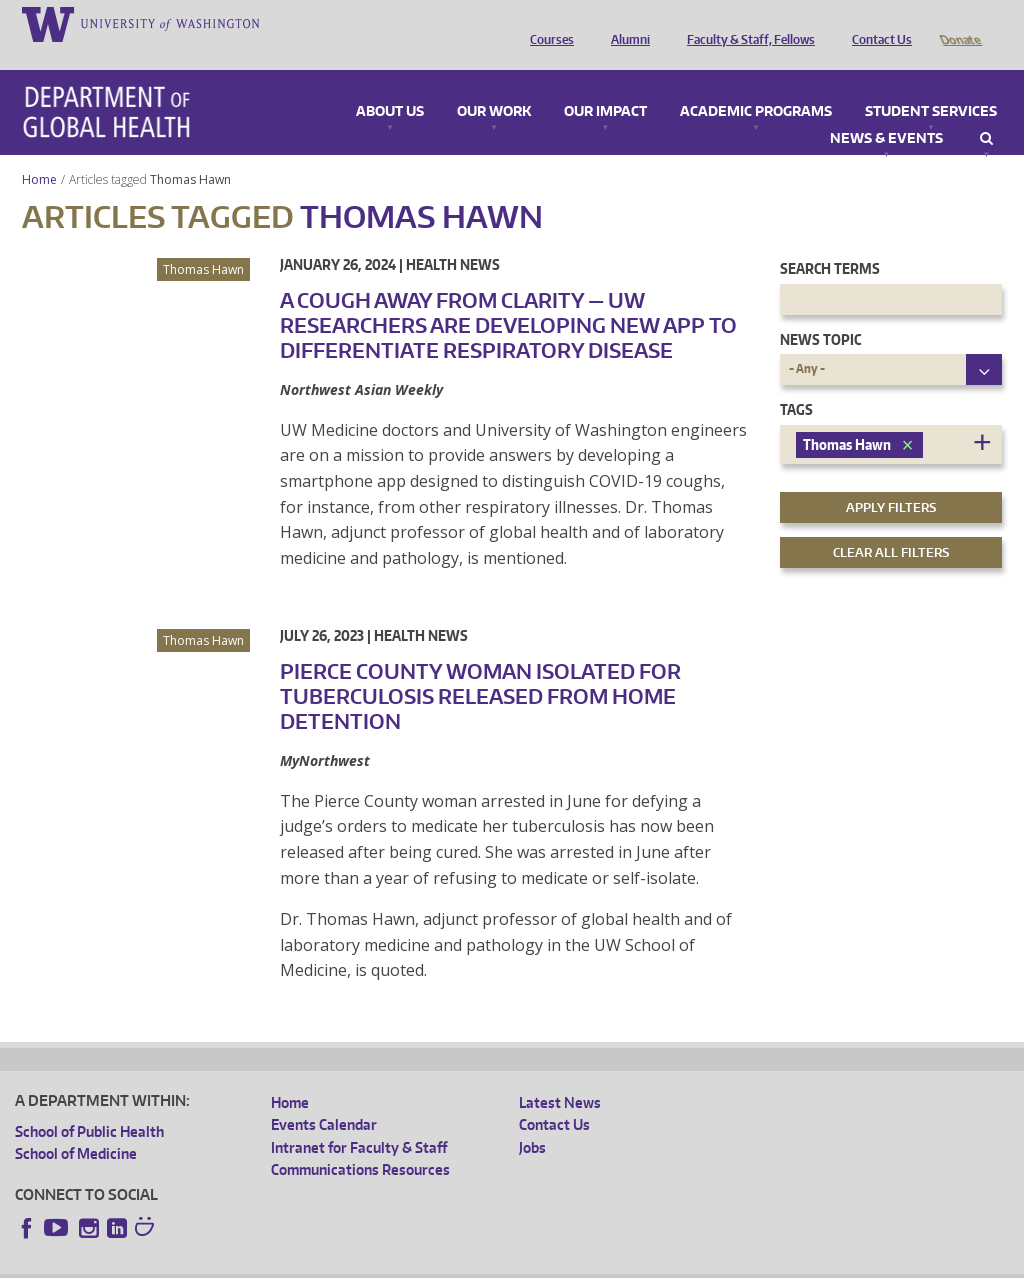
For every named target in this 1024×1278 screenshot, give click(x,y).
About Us (390, 84)
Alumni (625, 23)
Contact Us (877, 23)
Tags (796, 381)
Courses (547, 23)
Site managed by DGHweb (480, 1262)
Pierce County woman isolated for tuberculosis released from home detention (480, 668)
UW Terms (361, 1262)
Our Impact (605, 84)
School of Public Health (89, 1103)
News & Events (886, 111)
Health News (453, 236)
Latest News (560, 1074)
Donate (959, 23)
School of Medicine (76, 1125)
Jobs (532, 1119)
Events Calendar (324, 1096)
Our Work (494, 84)
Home (39, 151)
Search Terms (830, 240)
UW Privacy (280, 1262)
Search (986, 111)
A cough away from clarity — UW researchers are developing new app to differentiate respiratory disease (508, 297)
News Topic (820, 311)
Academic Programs (756, 84)
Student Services (931, 84)
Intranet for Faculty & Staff (359, 1119)
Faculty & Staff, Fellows (746, 23)
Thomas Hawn (192, 151)
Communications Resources (360, 1141)
